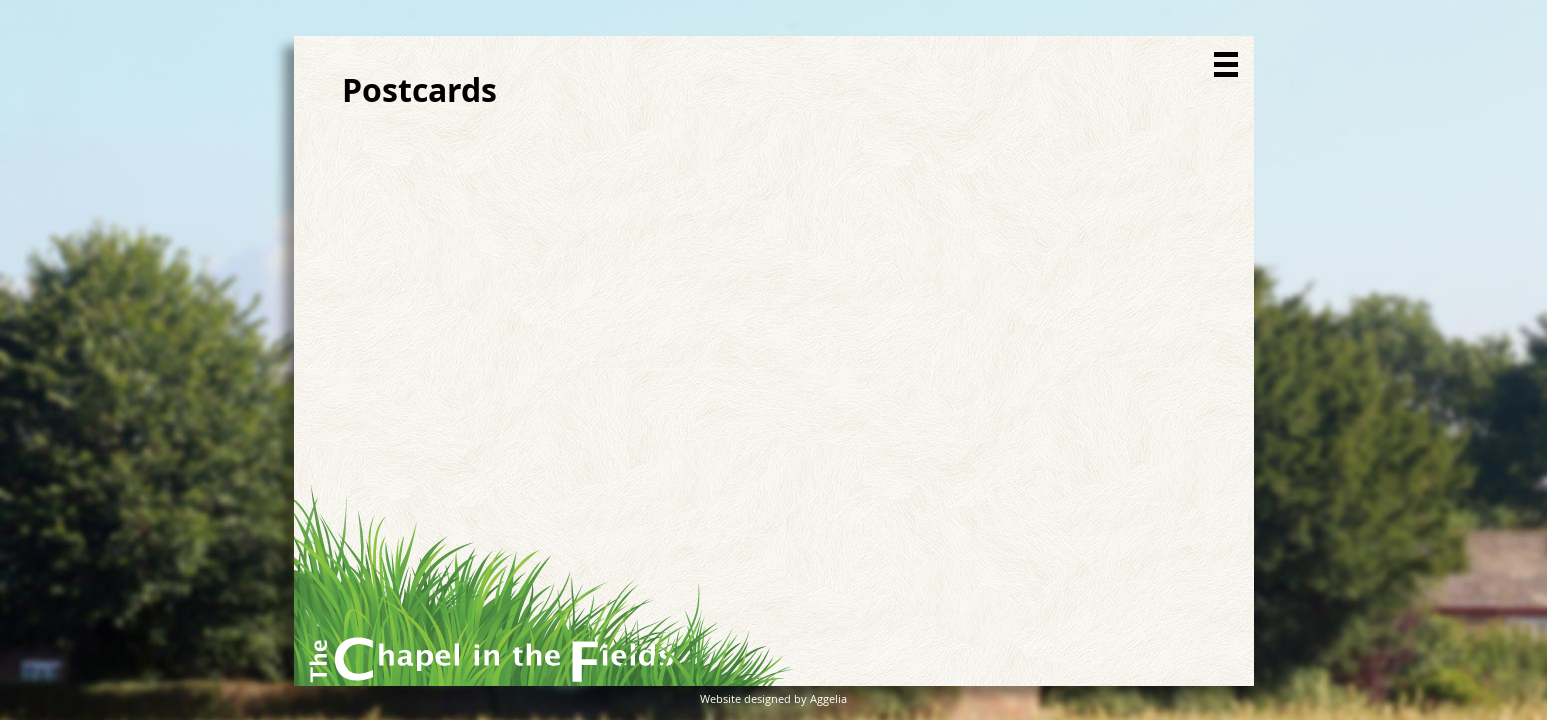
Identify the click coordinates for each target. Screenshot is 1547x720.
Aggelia (828, 698)
